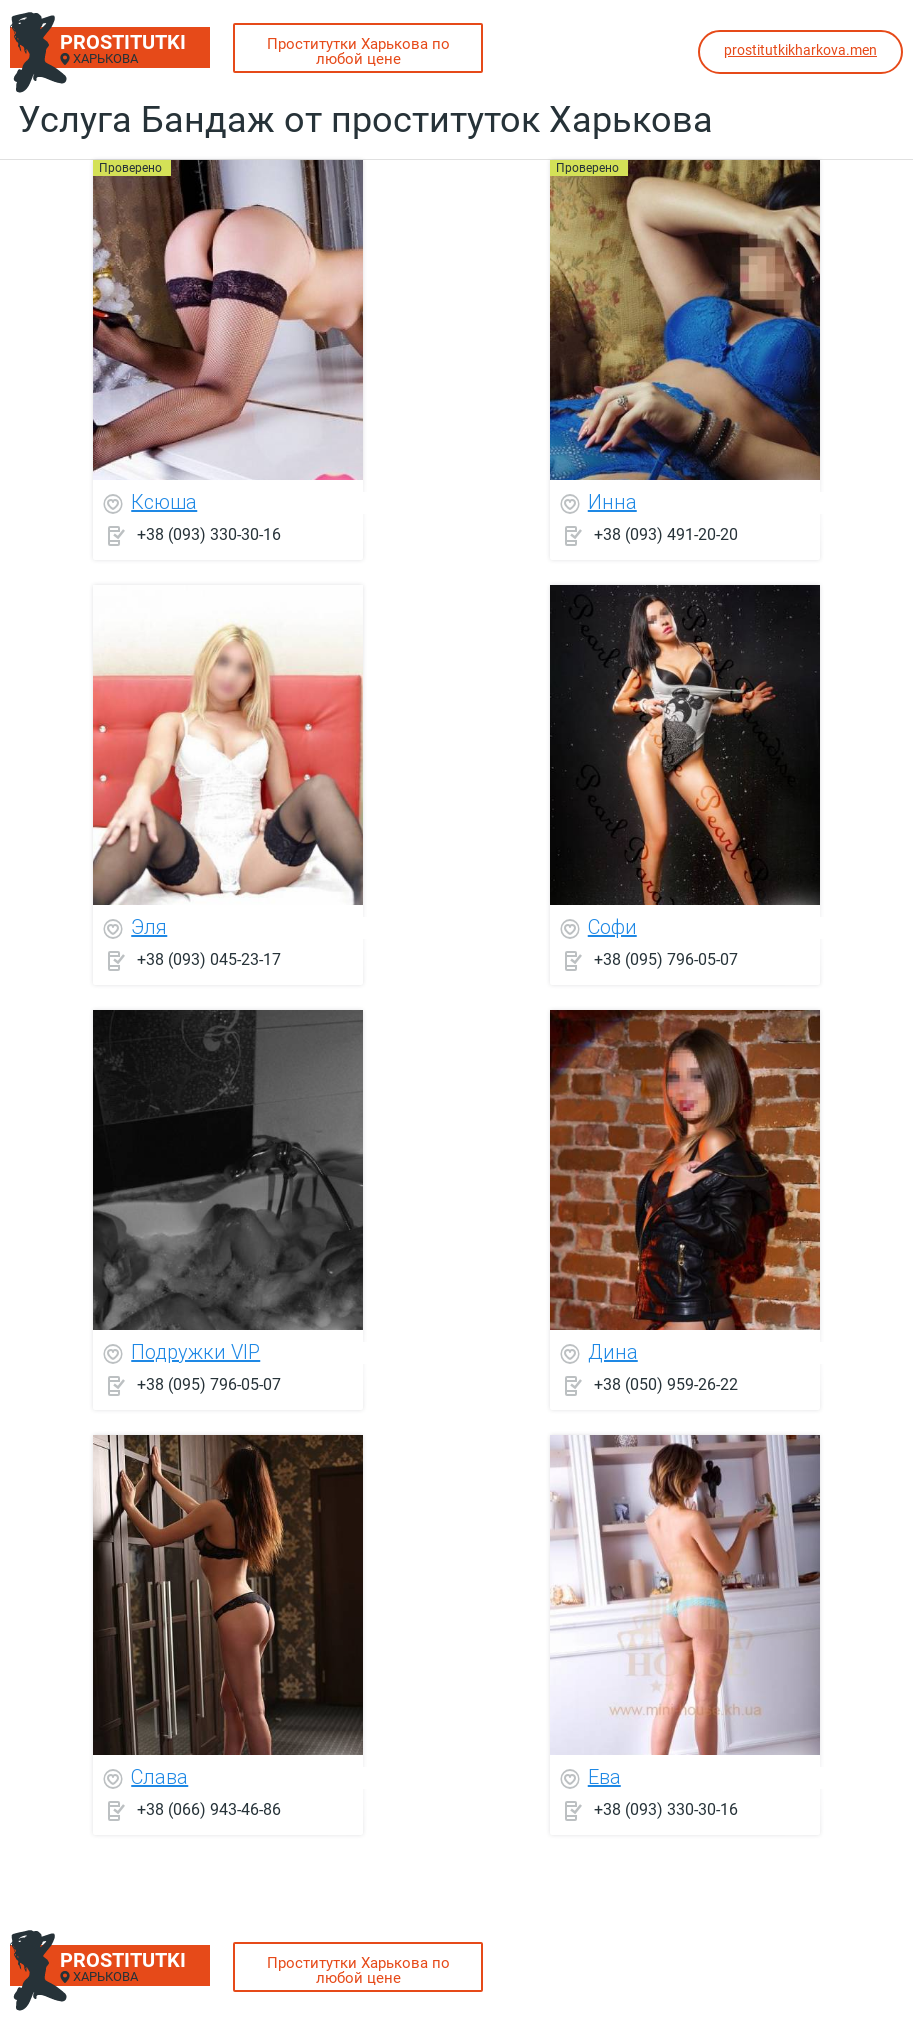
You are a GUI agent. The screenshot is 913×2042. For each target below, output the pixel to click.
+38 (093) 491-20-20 (666, 534)
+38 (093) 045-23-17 (209, 959)
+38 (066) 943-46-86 (209, 1809)
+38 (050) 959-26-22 (666, 1384)
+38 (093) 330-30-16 (209, 534)
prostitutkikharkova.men (800, 50)
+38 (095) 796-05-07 (666, 959)
